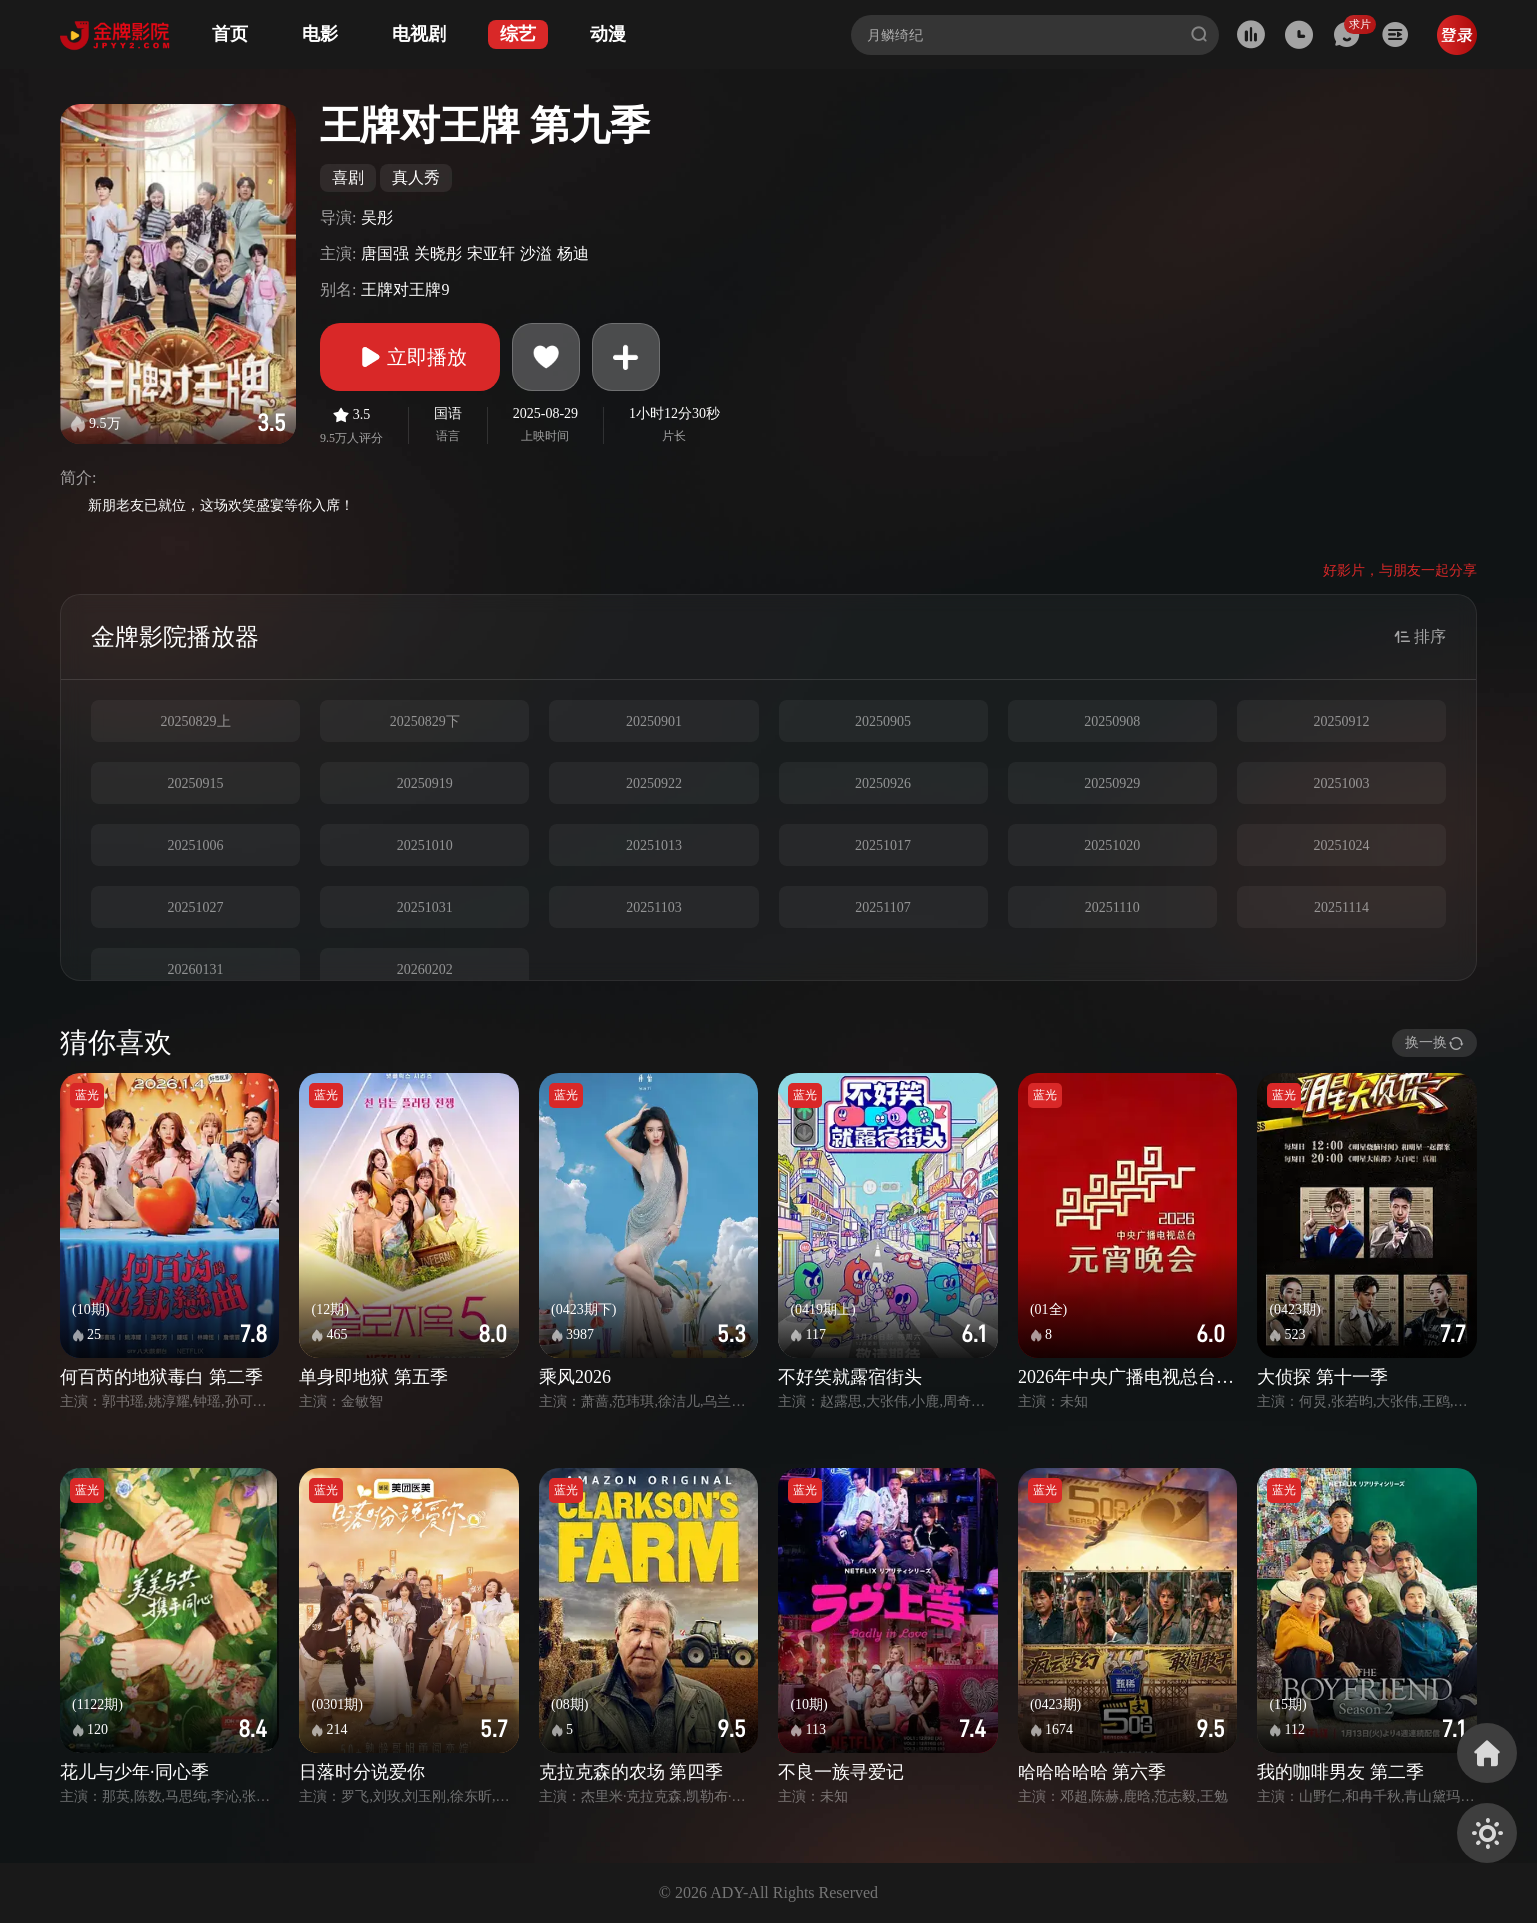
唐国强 (385, 253)
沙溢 (536, 253)
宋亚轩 (491, 253)
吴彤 (377, 217)
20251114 (1341, 907)
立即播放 (410, 357)
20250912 (1341, 721)
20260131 (196, 969)
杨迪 (573, 253)
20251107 (882, 907)
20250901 (654, 721)
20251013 (654, 845)
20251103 (653, 907)
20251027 (196, 907)
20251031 (425, 907)
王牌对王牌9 (405, 289)
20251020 (1112, 845)
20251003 (1341, 783)
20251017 (883, 845)
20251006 (196, 845)
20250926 (883, 783)
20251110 (1112, 907)
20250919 (425, 783)
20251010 (425, 845)
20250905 (883, 721)
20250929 (1112, 783)
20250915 (196, 783)
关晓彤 (438, 253)
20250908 (1112, 721)
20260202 (425, 969)
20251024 (1341, 845)
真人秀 (416, 177)
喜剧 (348, 177)
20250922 (654, 783)
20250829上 (196, 721)
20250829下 (425, 721)
